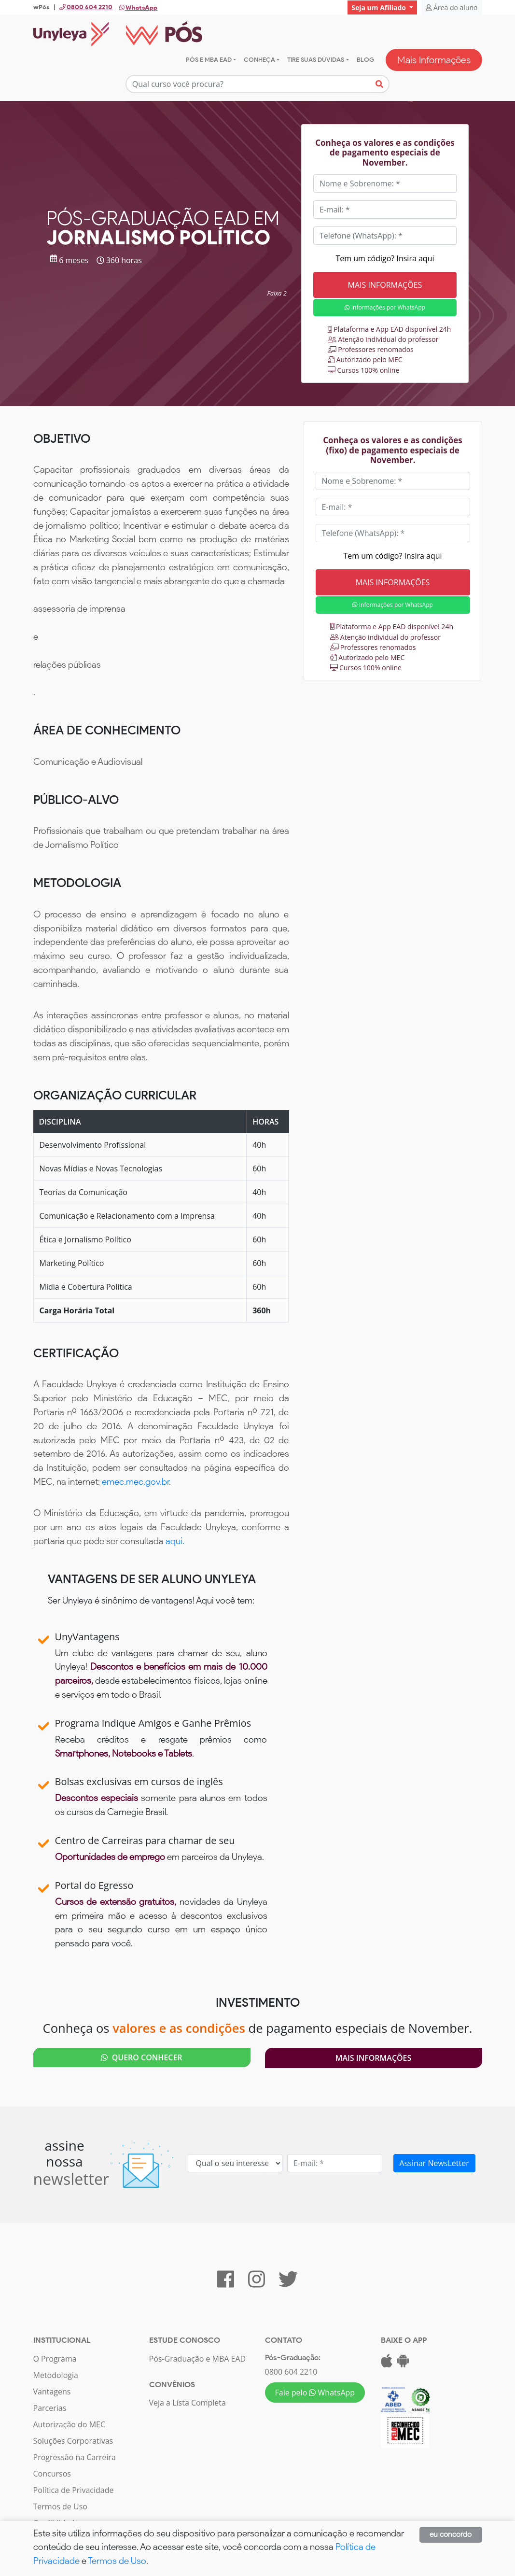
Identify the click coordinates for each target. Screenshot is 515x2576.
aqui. (175, 1541)
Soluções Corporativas (73, 2440)
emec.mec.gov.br (135, 1481)
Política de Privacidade (73, 2490)
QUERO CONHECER (141, 2057)
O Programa (55, 2358)
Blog (365, 59)
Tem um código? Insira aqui (384, 258)
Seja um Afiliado (379, 7)
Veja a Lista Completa (187, 2402)
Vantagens (52, 2391)
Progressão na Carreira (74, 2457)
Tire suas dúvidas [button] (315, 59)
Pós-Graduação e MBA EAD (197, 2358)
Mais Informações (434, 60)
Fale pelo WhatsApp (315, 2392)
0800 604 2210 (291, 2371)
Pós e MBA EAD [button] (209, 59)
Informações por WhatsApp (385, 307)
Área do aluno (451, 7)
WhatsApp (138, 7)
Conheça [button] (259, 59)
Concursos (52, 2473)
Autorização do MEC (69, 2424)
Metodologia (55, 2375)
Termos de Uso (60, 2506)
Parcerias (50, 2408)
